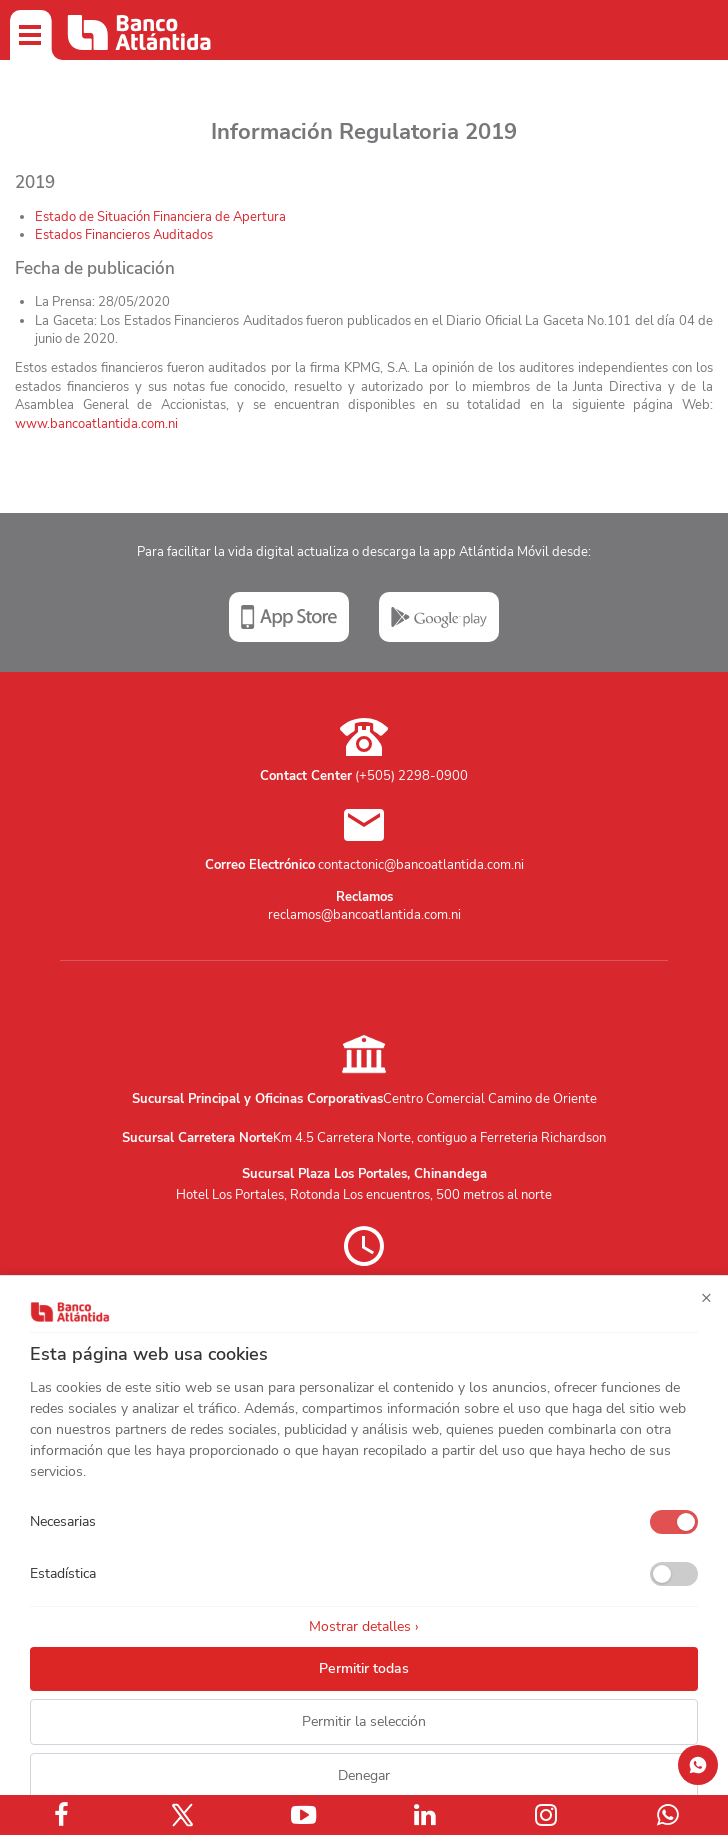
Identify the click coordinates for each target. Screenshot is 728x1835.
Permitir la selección (364, 1721)
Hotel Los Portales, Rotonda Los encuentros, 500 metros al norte (364, 1195)
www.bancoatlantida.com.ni (96, 424)
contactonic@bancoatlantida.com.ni (421, 865)
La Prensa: (102, 302)
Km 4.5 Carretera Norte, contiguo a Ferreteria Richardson (439, 1138)
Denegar (364, 1775)
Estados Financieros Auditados (124, 235)
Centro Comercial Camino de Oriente (490, 1099)
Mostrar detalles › (364, 1626)
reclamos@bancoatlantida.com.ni (364, 915)
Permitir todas (364, 1668)
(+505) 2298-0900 (411, 776)
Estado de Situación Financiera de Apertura (160, 217)
